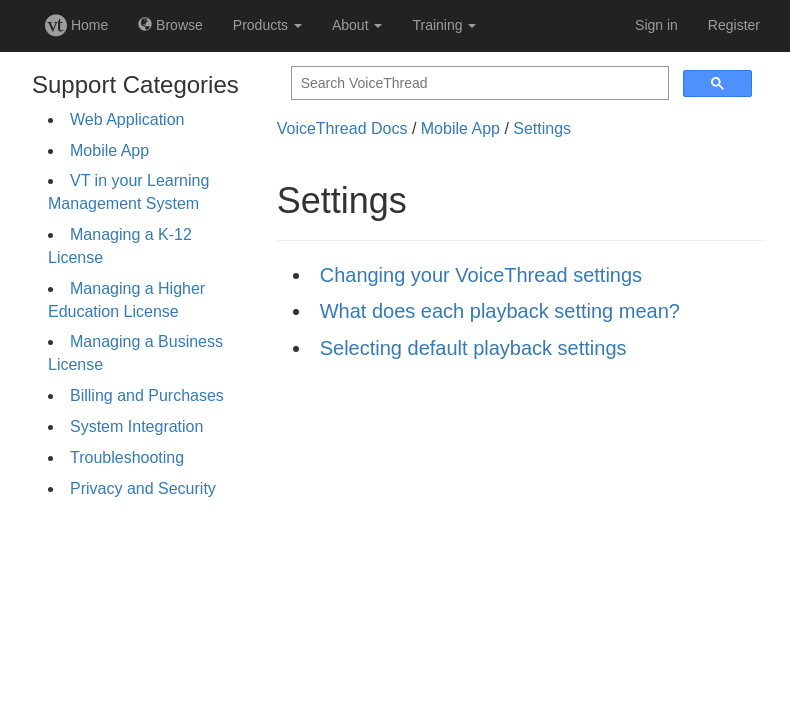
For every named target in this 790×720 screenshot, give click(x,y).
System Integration (136, 426)
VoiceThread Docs (342, 128)
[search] (478, 83)
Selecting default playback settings (473, 348)
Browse (170, 25)
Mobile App (109, 150)
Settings (542, 128)
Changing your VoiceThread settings (481, 275)
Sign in (656, 25)
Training (444, 25)
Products (267, 25)
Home (76, 25)
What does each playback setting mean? (500, 311)
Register (734, 25)
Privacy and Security (143, 488)
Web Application (127, 119)
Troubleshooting (127, 457)
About (357, 25)
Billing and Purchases (147, 395)
